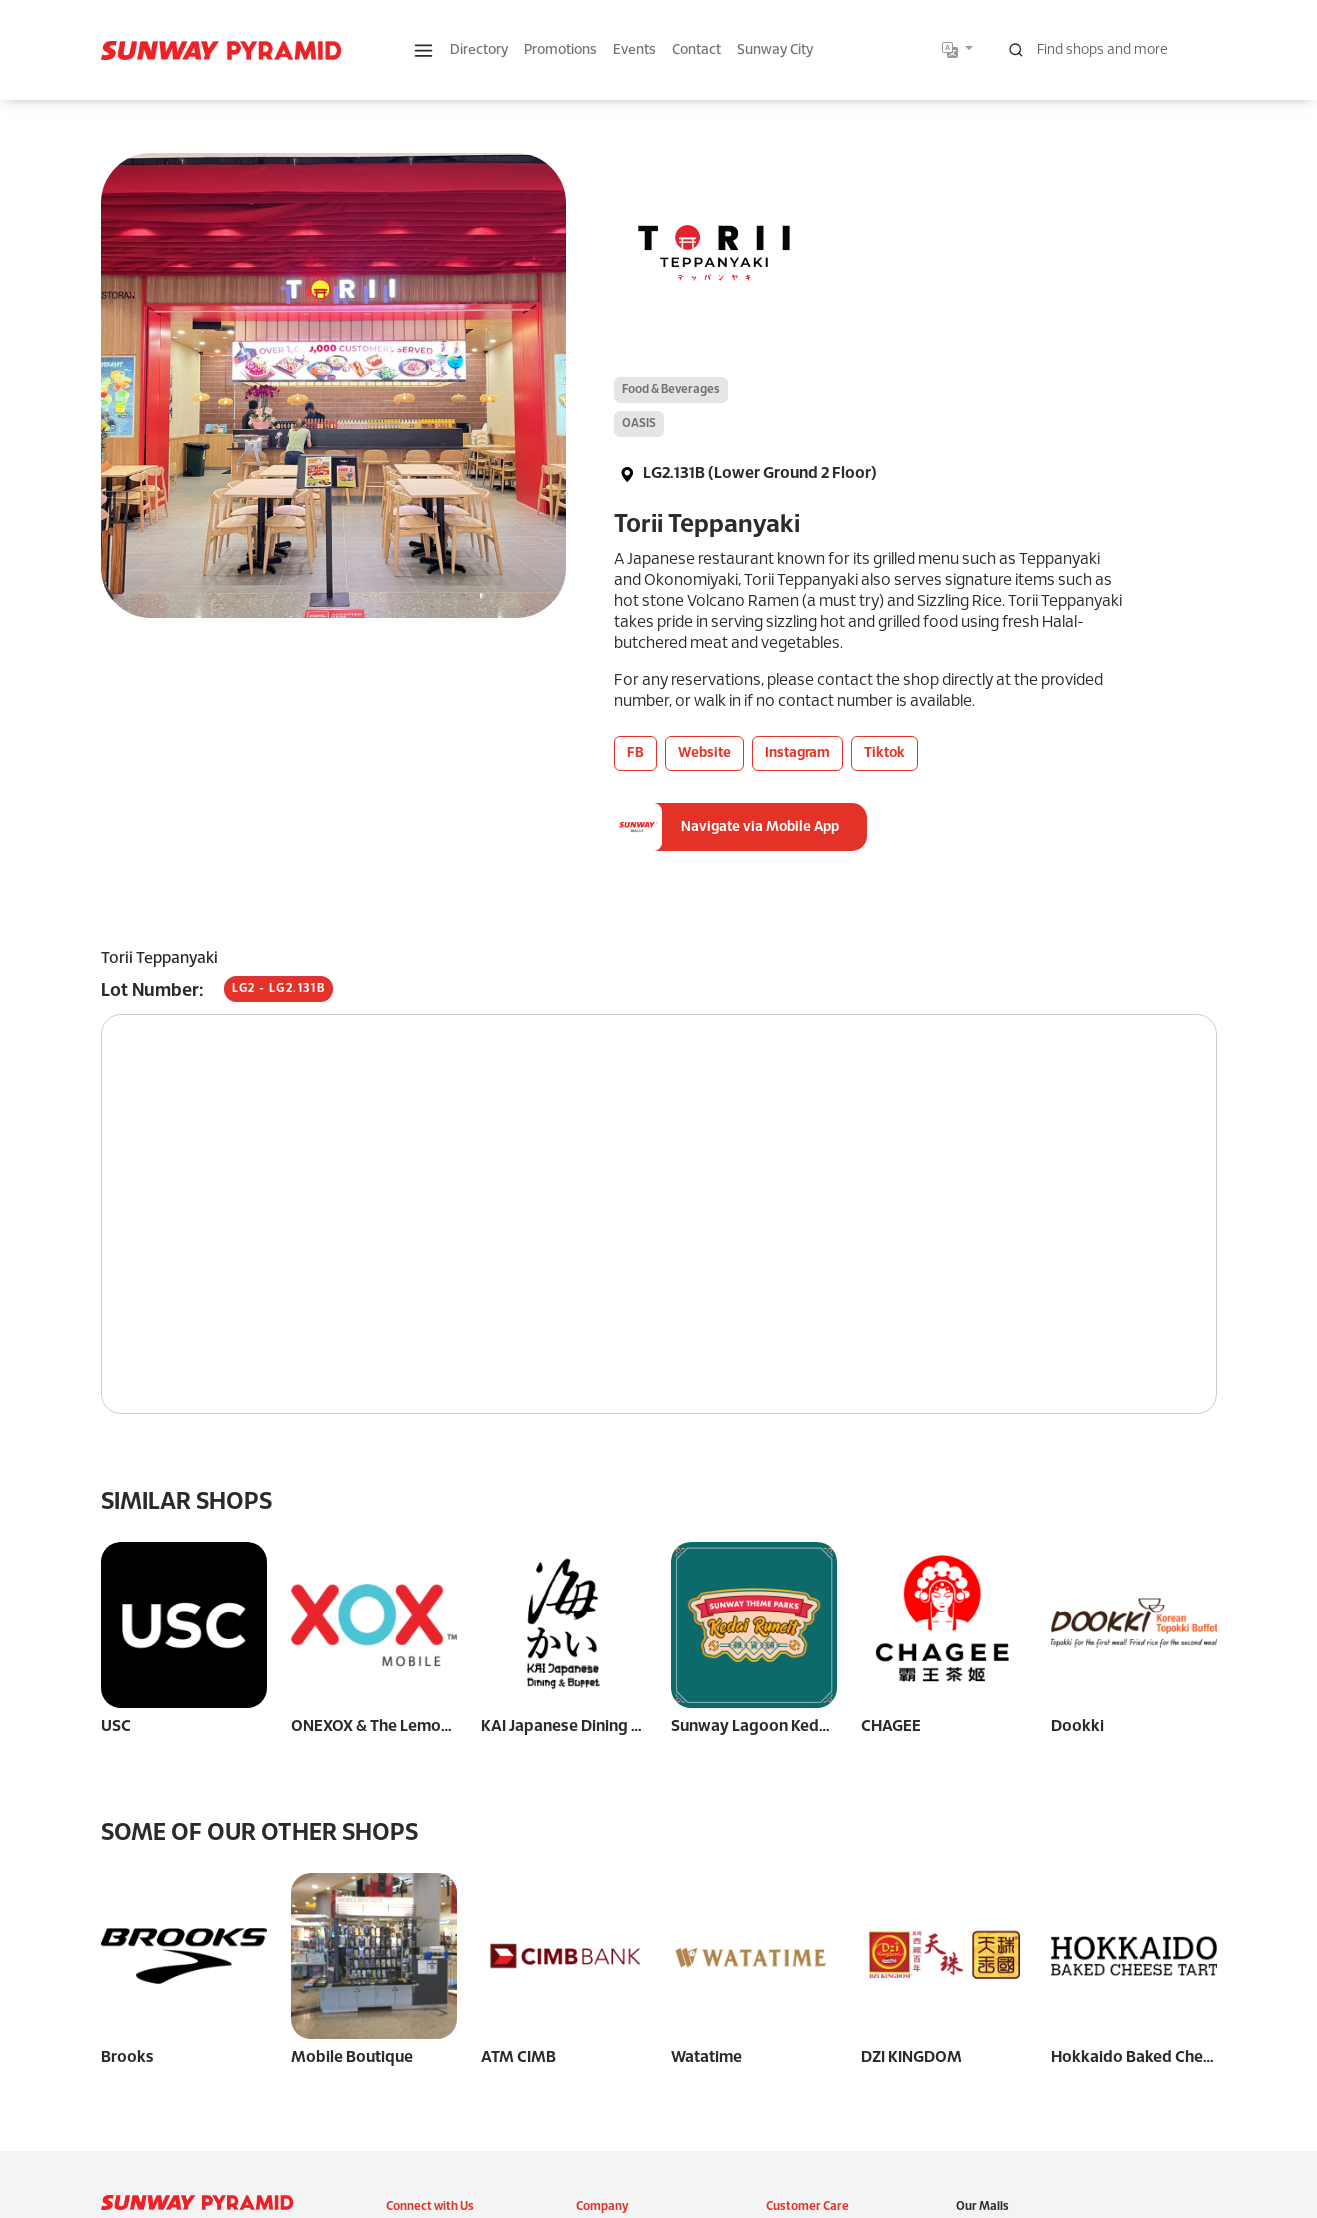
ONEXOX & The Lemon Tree (388, 1726)
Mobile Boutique (352, 2057)
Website (704, 753)
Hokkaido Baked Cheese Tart (1156, 1891)
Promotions (560, 50)
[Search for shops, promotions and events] (1107, 50)
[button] (423, 50)
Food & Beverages (671, 389)
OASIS (639, 423)
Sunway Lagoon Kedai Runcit (776, 1726)
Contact (696, 50)
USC (116, 1726)
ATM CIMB (518, 2057)
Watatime (706, 2057)
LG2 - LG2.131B (279, 988)
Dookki (1077, 1726)
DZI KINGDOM (911, 1891)
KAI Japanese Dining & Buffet (586, 1726)
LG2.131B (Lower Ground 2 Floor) (745, 474)
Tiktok (884, 753)
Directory (479, 50)
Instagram (797, 753)
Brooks (127, 2057)
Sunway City (775, 50)
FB (635, 753)
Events (634, 50)
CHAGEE (891, 1726)
